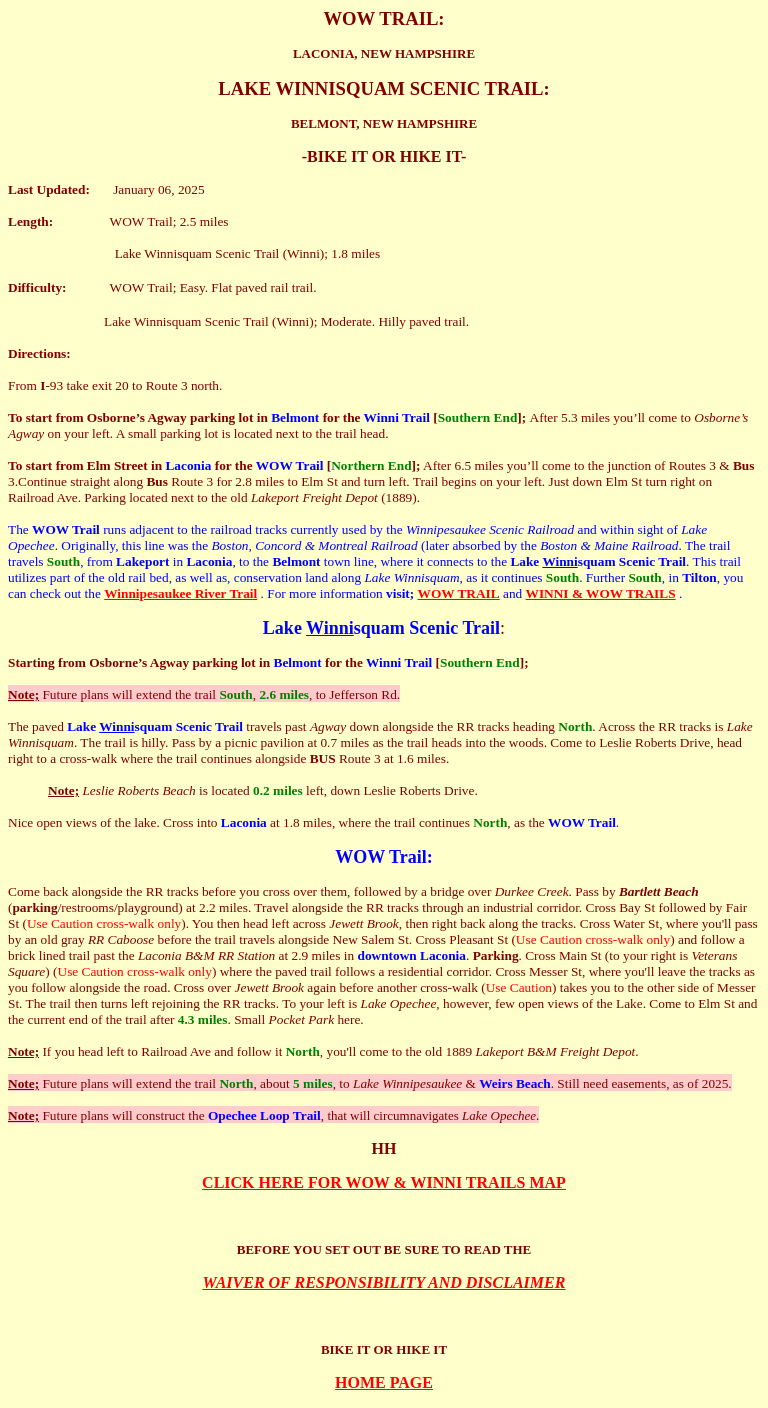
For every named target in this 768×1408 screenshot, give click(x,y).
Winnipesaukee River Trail (180, 593)
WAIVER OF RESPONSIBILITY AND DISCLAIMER (384, 1282)
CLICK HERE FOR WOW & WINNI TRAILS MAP (384, 1182)
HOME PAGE (384, 1382)
